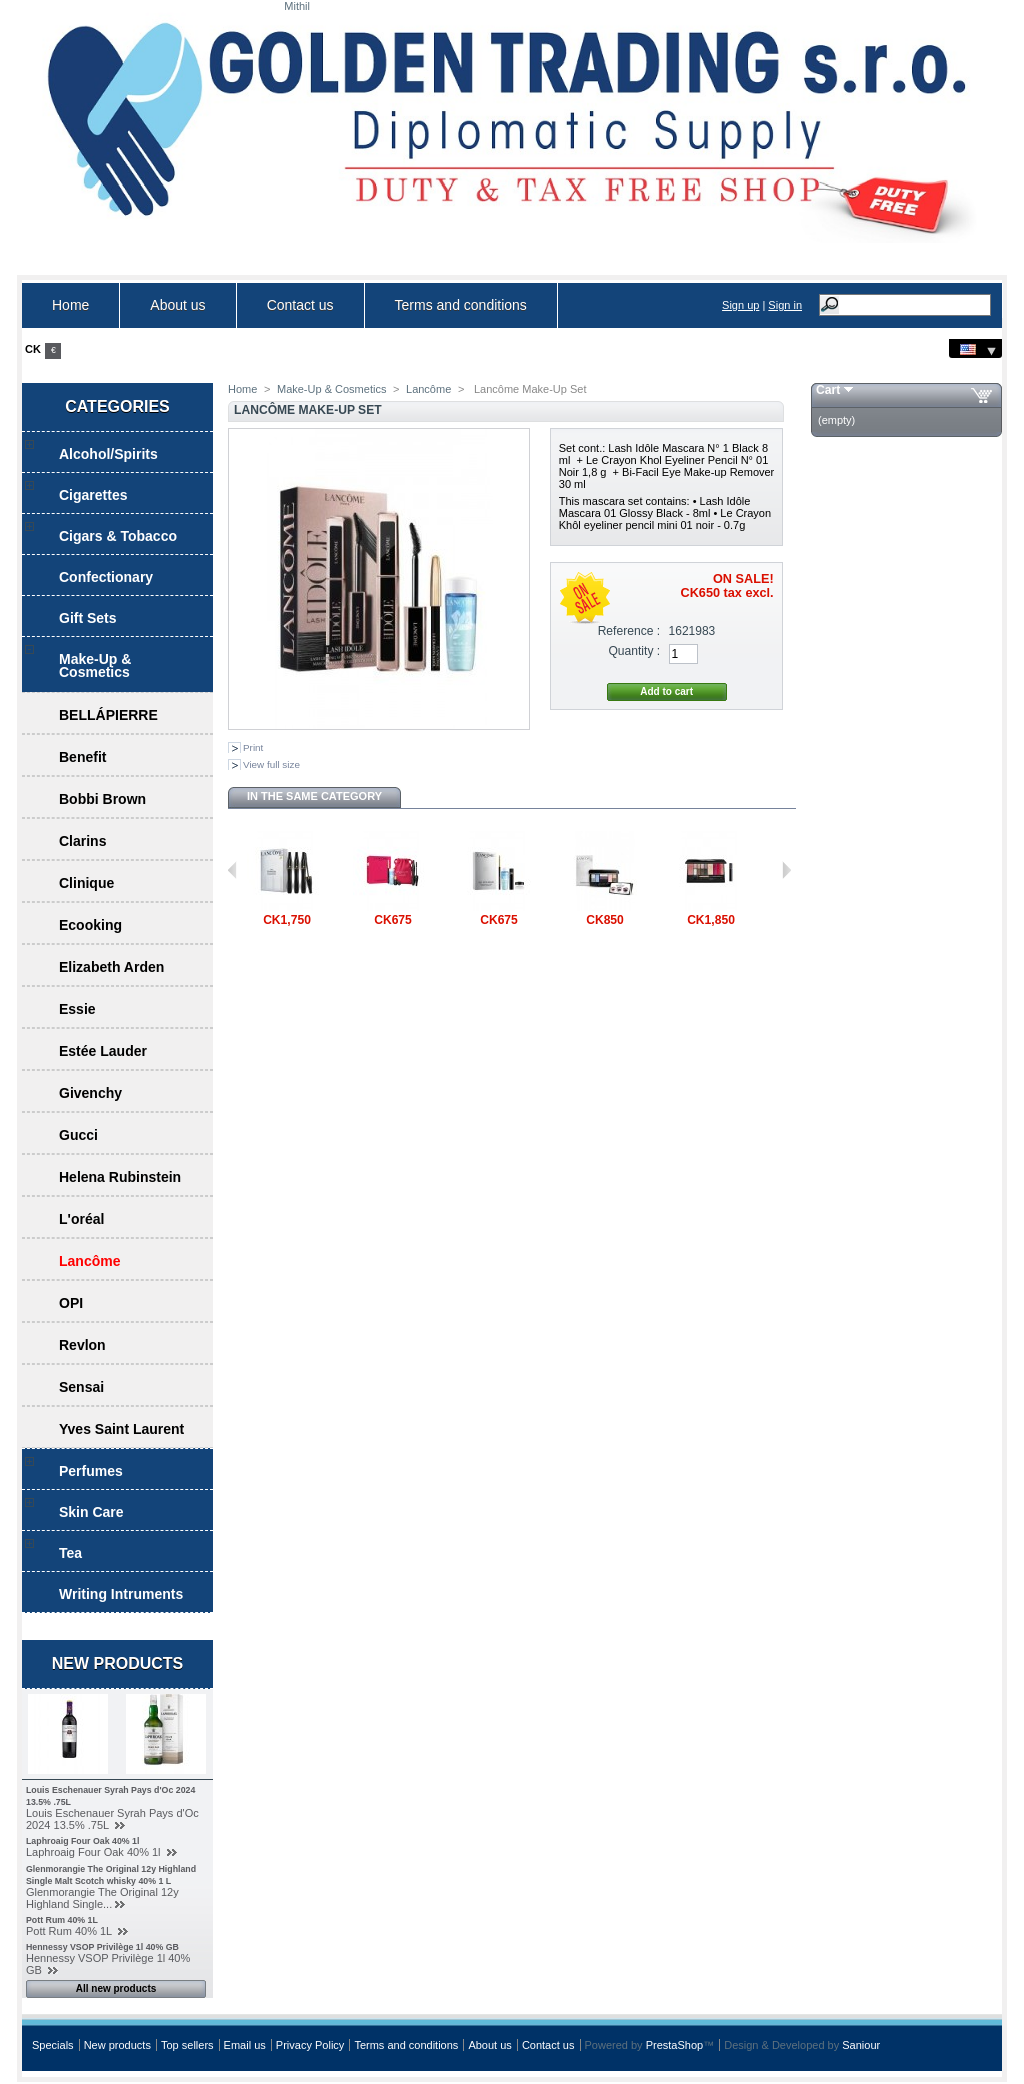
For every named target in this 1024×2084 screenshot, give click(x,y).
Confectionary (106, 577)
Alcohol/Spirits (108, 454)
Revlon (82, 1345)
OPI (71, 1303)
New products (118, 1663)
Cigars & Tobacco (118, 536)
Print (253, 747)
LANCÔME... (605, 933)
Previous (232, 870)
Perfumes (91, 1471)
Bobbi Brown (102, 799)
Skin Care (91, 1512)
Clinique (86, 883)
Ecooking (90, 925)
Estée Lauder (103, 1051)
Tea (70, 1553)
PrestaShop (674, 2045)
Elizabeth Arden (111, 967)
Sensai (81, 1387)
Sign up (740, 305)
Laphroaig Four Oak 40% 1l (82, 1841)
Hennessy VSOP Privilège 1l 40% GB (102, 1947)
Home (70, 305)
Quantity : (634, 651)
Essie (77, 1009)
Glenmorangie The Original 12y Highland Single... (102, 1898)
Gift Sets (88, 618)
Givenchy (90, 1093)
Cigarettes (93, 495)
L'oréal (81, 1219)
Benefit (82, 757)
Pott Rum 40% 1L (62, 1920)
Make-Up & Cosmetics (95, 665)
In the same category (314, 796)
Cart (828, 390)
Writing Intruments (121, 1594)
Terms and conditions (461, 305)
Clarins (82, 841)
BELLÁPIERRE (108, 715)
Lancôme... (287, 933)
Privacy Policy (310, 2045)
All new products (116, 1988)
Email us (245, 2045)
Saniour (861, 2045)
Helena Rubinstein (120, 1177)
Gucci (78, 1135)
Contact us (300, 305)
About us (177, 305)
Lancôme (89, 1261)
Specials (53, 2045)
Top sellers (187, 2045)
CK (33, 349)
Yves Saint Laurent (121, 1429)
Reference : (629, 631)
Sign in (785, 305)
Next (786, 870)
